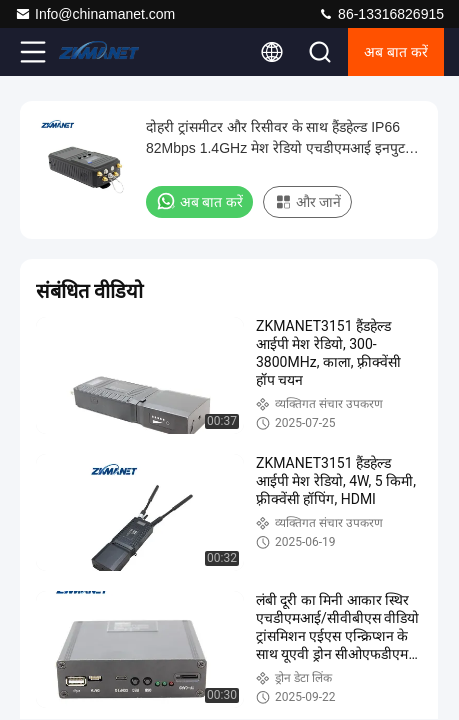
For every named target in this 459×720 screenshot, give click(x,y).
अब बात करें (396, 52)
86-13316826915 (381, 14)
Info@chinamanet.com (95, 14)
